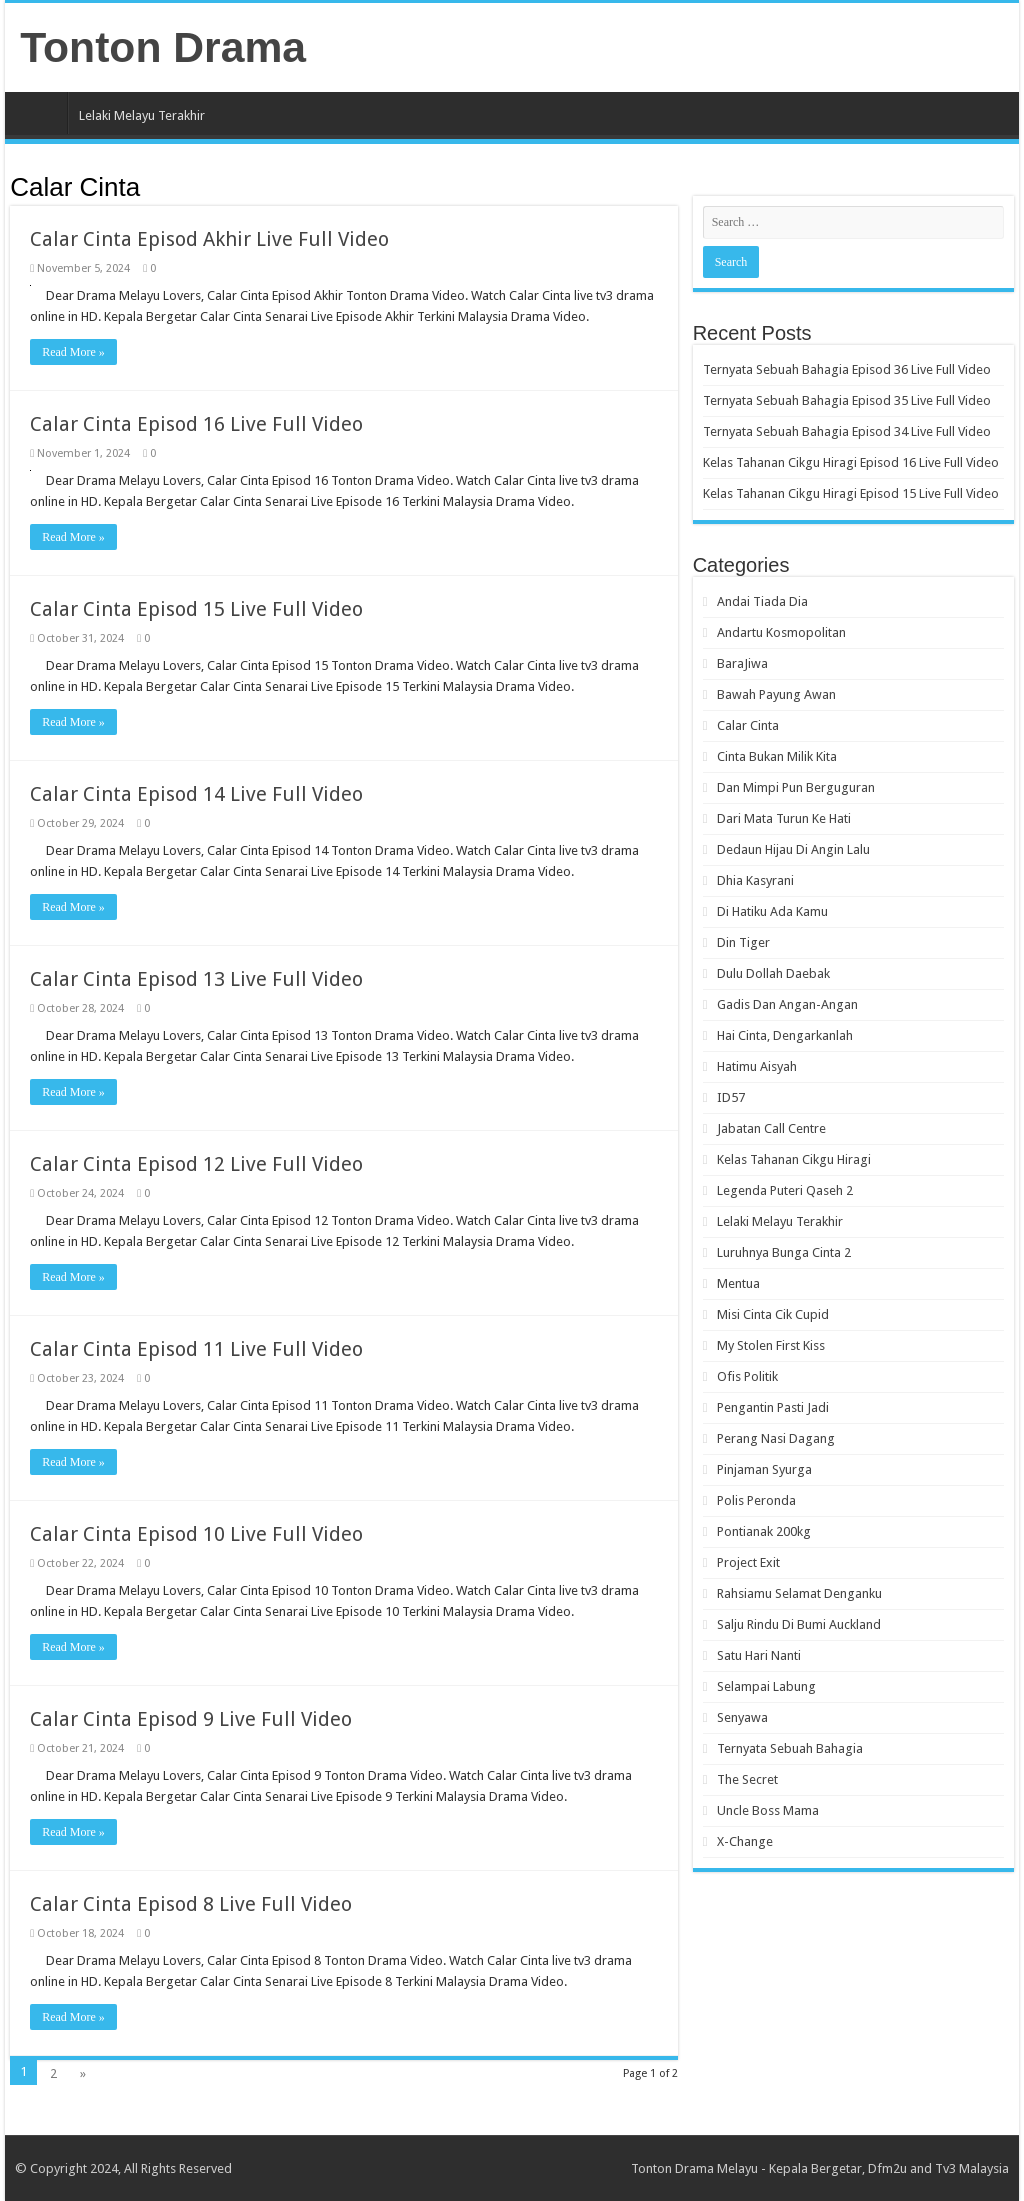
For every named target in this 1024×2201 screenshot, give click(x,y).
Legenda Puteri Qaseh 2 (785, 1190)
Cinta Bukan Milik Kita (777, 756)
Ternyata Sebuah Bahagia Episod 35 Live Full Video (847, 400)
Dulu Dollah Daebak (773, 973)
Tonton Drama (163, 47)
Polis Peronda (756, 1500)
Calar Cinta (748, 725)
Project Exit (748, 1562)
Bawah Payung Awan (776, 694)
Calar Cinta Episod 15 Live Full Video (196, 609)
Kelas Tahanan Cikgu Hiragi (794, 1159)
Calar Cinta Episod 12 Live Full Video (196, 1164)
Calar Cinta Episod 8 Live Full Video (191, 1904)
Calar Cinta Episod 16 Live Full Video (196, 424)
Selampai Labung (766, 1686)
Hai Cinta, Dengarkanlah (785, 1035)
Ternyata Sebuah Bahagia (790, 1748)
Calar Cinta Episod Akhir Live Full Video (209, 239)
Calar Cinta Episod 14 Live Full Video (196, 794)
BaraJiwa (742, 663)
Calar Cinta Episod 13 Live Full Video (196, 979)
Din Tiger (743, 942)
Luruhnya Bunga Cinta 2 (784, 1252)
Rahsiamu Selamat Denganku (799, 1593)
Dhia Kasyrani (755, 880)
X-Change (745, 1841)
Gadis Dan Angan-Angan (787, 1004)
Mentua (738, 1283)
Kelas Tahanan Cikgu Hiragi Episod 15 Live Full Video (851, 493)
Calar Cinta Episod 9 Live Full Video (191, 1719)
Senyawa (742, 1717)
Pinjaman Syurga (764, 1469)
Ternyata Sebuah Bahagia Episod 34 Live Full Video (847, 431)
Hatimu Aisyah (757, 1066)
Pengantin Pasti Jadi (773, 1407)
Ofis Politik (747, 1376)
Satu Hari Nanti (759, 1655)
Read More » (73, 352)
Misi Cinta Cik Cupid (773, 1314)
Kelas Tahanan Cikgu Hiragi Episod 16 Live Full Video (851, 462)
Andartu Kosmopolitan (781, 632)
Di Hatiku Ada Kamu (772, 911)
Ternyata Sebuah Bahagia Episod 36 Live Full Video (847, 369)
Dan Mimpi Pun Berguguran (796, 787)
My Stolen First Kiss (771, 1345)
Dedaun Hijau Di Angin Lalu (793, 849)
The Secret (747, 1779)
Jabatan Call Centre (771, 1128)
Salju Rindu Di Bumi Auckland (799, 1624)
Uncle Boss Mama (768, 1810)
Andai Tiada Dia (762, 601)
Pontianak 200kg (764, 1531)
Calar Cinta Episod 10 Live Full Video (196, 1534)
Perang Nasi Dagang (776, 1438)
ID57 (731, 1097)
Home (41, 113)
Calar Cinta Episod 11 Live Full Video (196, 1349)
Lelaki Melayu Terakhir (142, 115)
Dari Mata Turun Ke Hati (784, 818)
